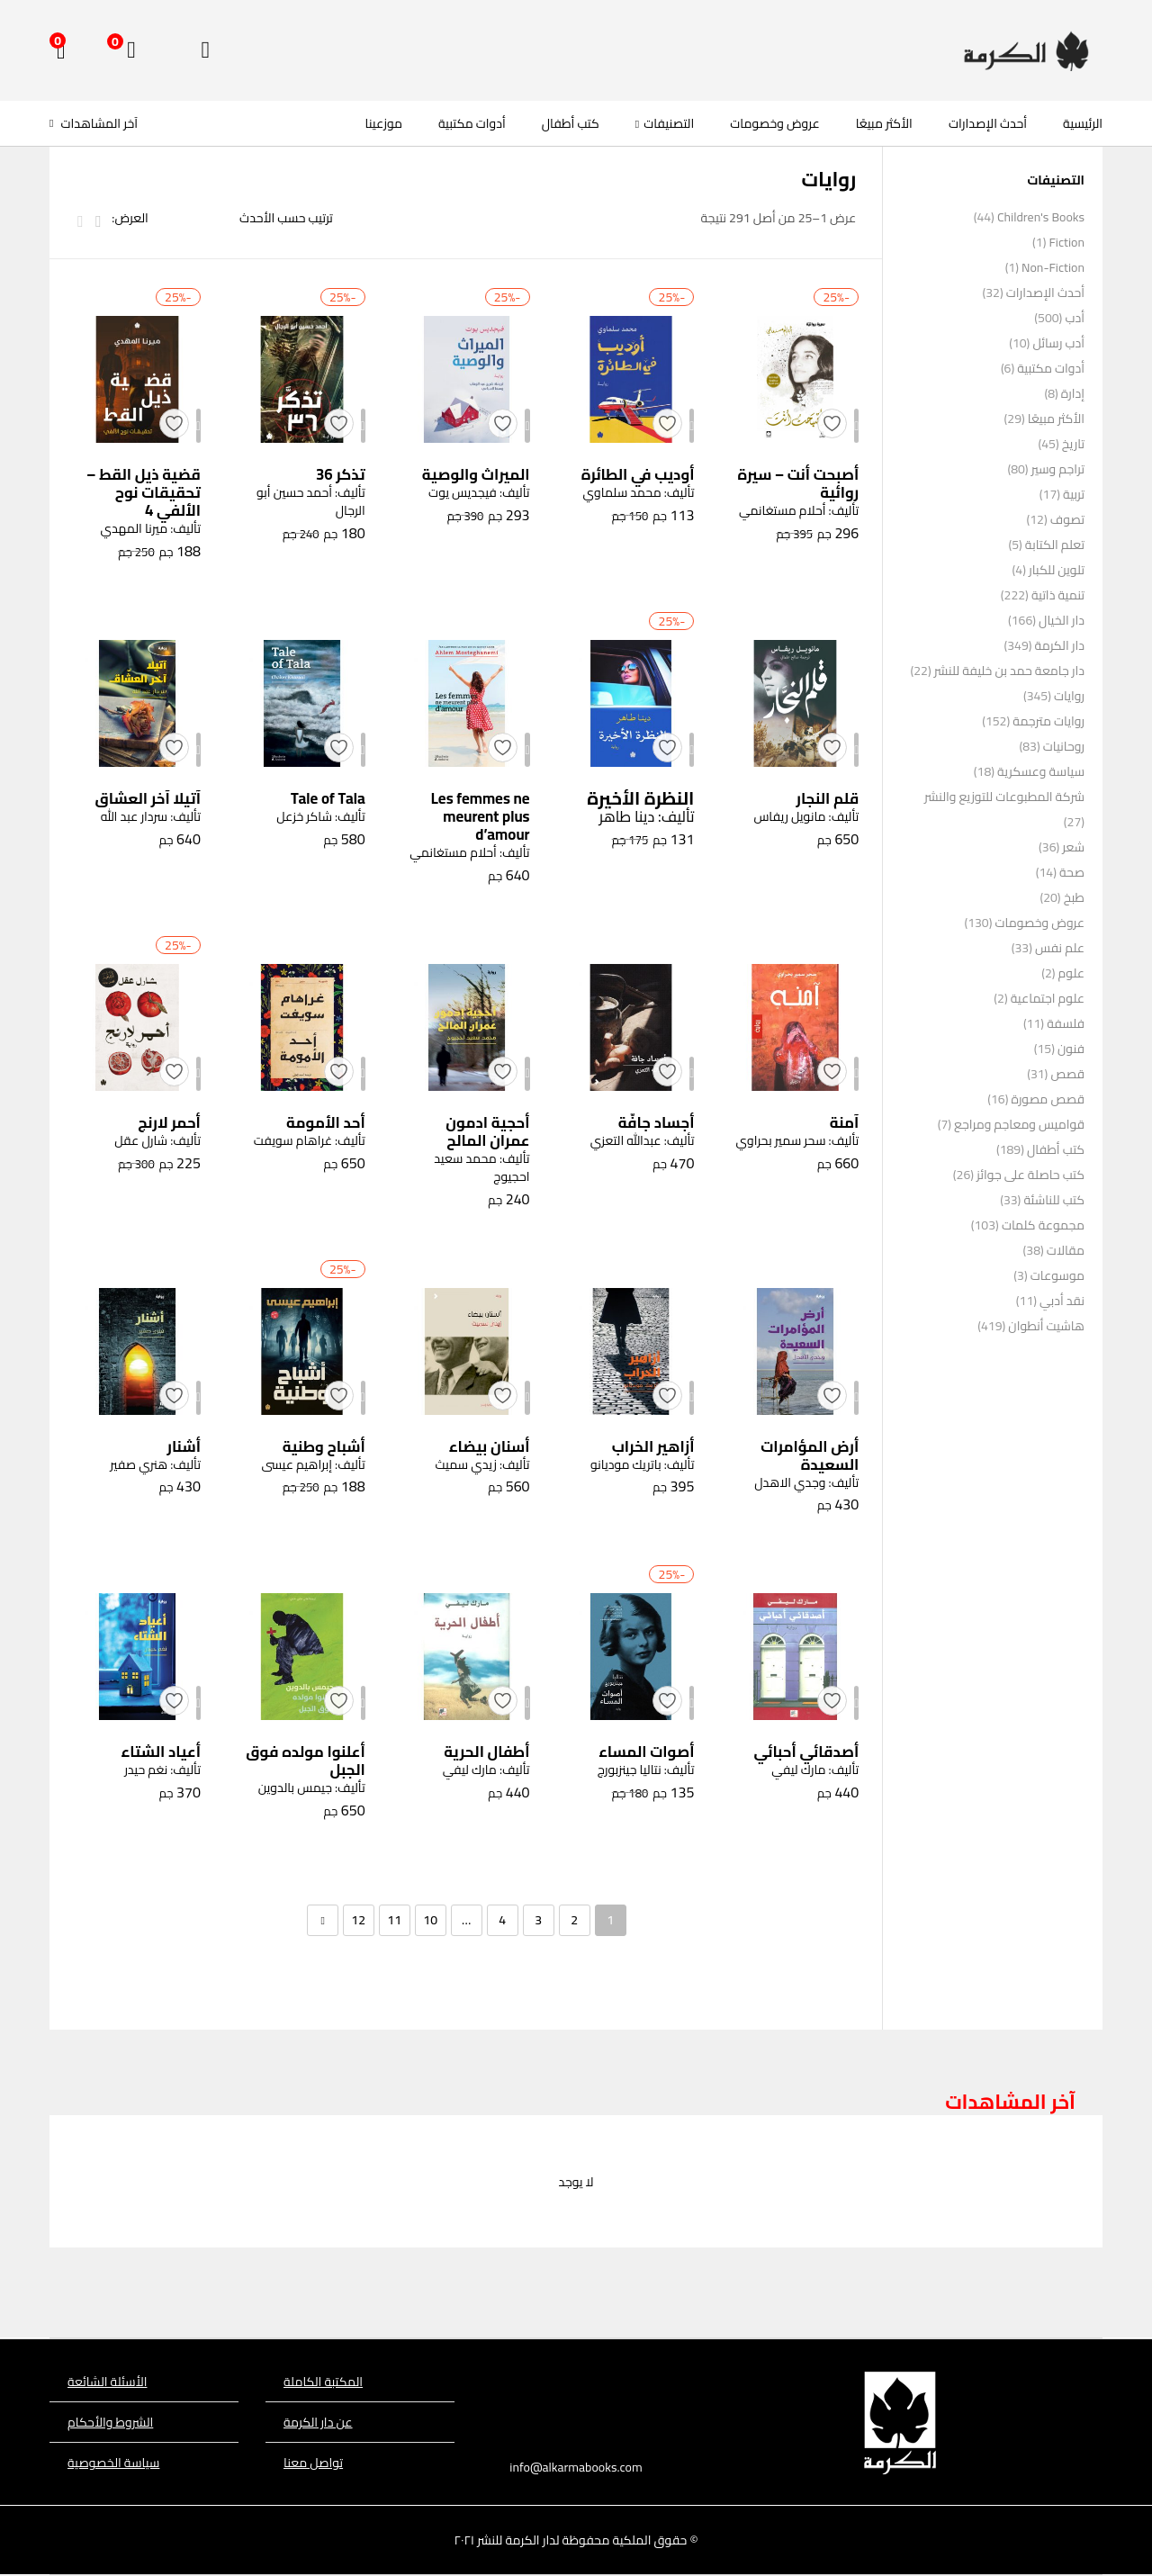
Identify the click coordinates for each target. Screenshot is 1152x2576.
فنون (1071, 1048)
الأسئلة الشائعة (107, 2382)
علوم (1071, 973)
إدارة (1072, 393)
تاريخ (1073, 443)
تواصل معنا (313, 2463)
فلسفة (1065, 1023)
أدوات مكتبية (472, 123)
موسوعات (1057, 1275)
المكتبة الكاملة (323, 2382)
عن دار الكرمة (318, 2423)
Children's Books (1040, 217)
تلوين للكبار (1056, 569)
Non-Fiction (1053, 267)
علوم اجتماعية (1047, 998)
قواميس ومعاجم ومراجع (1019, 1124)
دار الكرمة (1059, 645)
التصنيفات (665, 123)
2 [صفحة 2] (574, 1920)
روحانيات (1063, 746)
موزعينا (383, 123)
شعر (1073, 847)
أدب (1074, 317)
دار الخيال (1061, 620)
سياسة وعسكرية (1040, 771)
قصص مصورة (1047, 1099)
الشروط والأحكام (110, 2423)
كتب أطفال (570, 123)
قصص (1067, 1073)
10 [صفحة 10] (430, 1920)
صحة (1071, 872)
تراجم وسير (1057, 469)
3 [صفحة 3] (538, 1920)
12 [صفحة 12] (358, 1920)
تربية (1073, 494)
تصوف (1067, 519)
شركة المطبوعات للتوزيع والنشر (1004, 796)
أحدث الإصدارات (988, 123)
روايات (1069, 695)
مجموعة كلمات (1043, 1225)
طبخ (1074, 897)
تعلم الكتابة (1054, 544)
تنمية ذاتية (1057, 595)
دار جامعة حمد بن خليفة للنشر (1009, 670)
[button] (61, 50)
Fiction (1066, 242)
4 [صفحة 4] (502, 1920)
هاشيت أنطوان (1046, 1326)
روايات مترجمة (1048, 721)
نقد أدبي (1062, 1300)
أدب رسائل (1058, 343)
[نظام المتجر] (254, 218)
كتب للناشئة (1053, 1199)
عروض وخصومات (774, 123)
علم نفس (1059, 947)
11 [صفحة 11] (394, 1920)
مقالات (1065, 1250)
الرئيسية (1082, 123)
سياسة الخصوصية (113, 2463)
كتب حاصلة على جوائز (1030, 1174)
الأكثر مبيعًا (884, 123)
